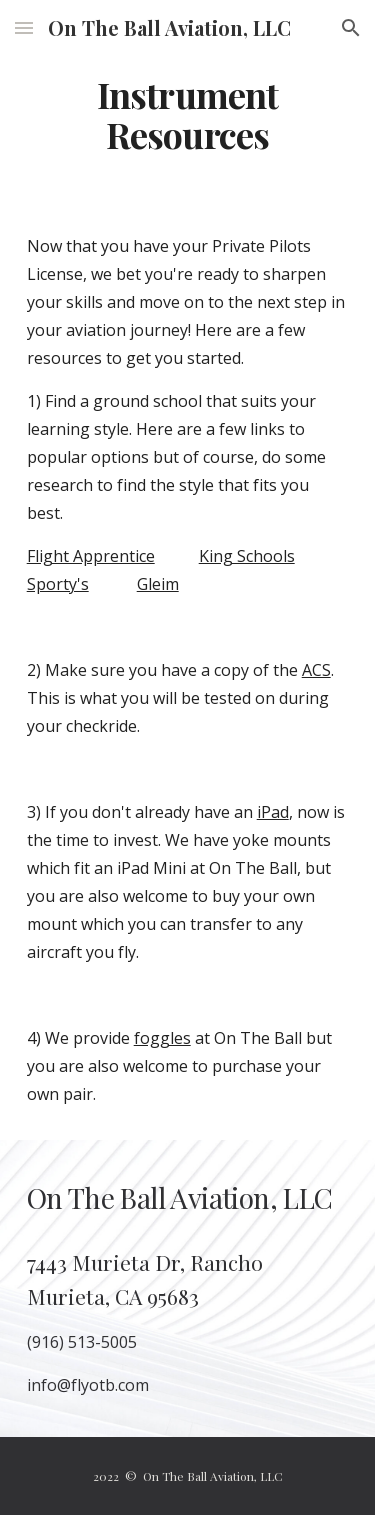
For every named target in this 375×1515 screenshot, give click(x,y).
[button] (24, 27)
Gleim (158, 584)
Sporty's (58, 584)
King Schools (247, 556)
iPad (273, 812)
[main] (188, 115)
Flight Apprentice (91, 556)
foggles (162, 1038)
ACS (316, 670)
